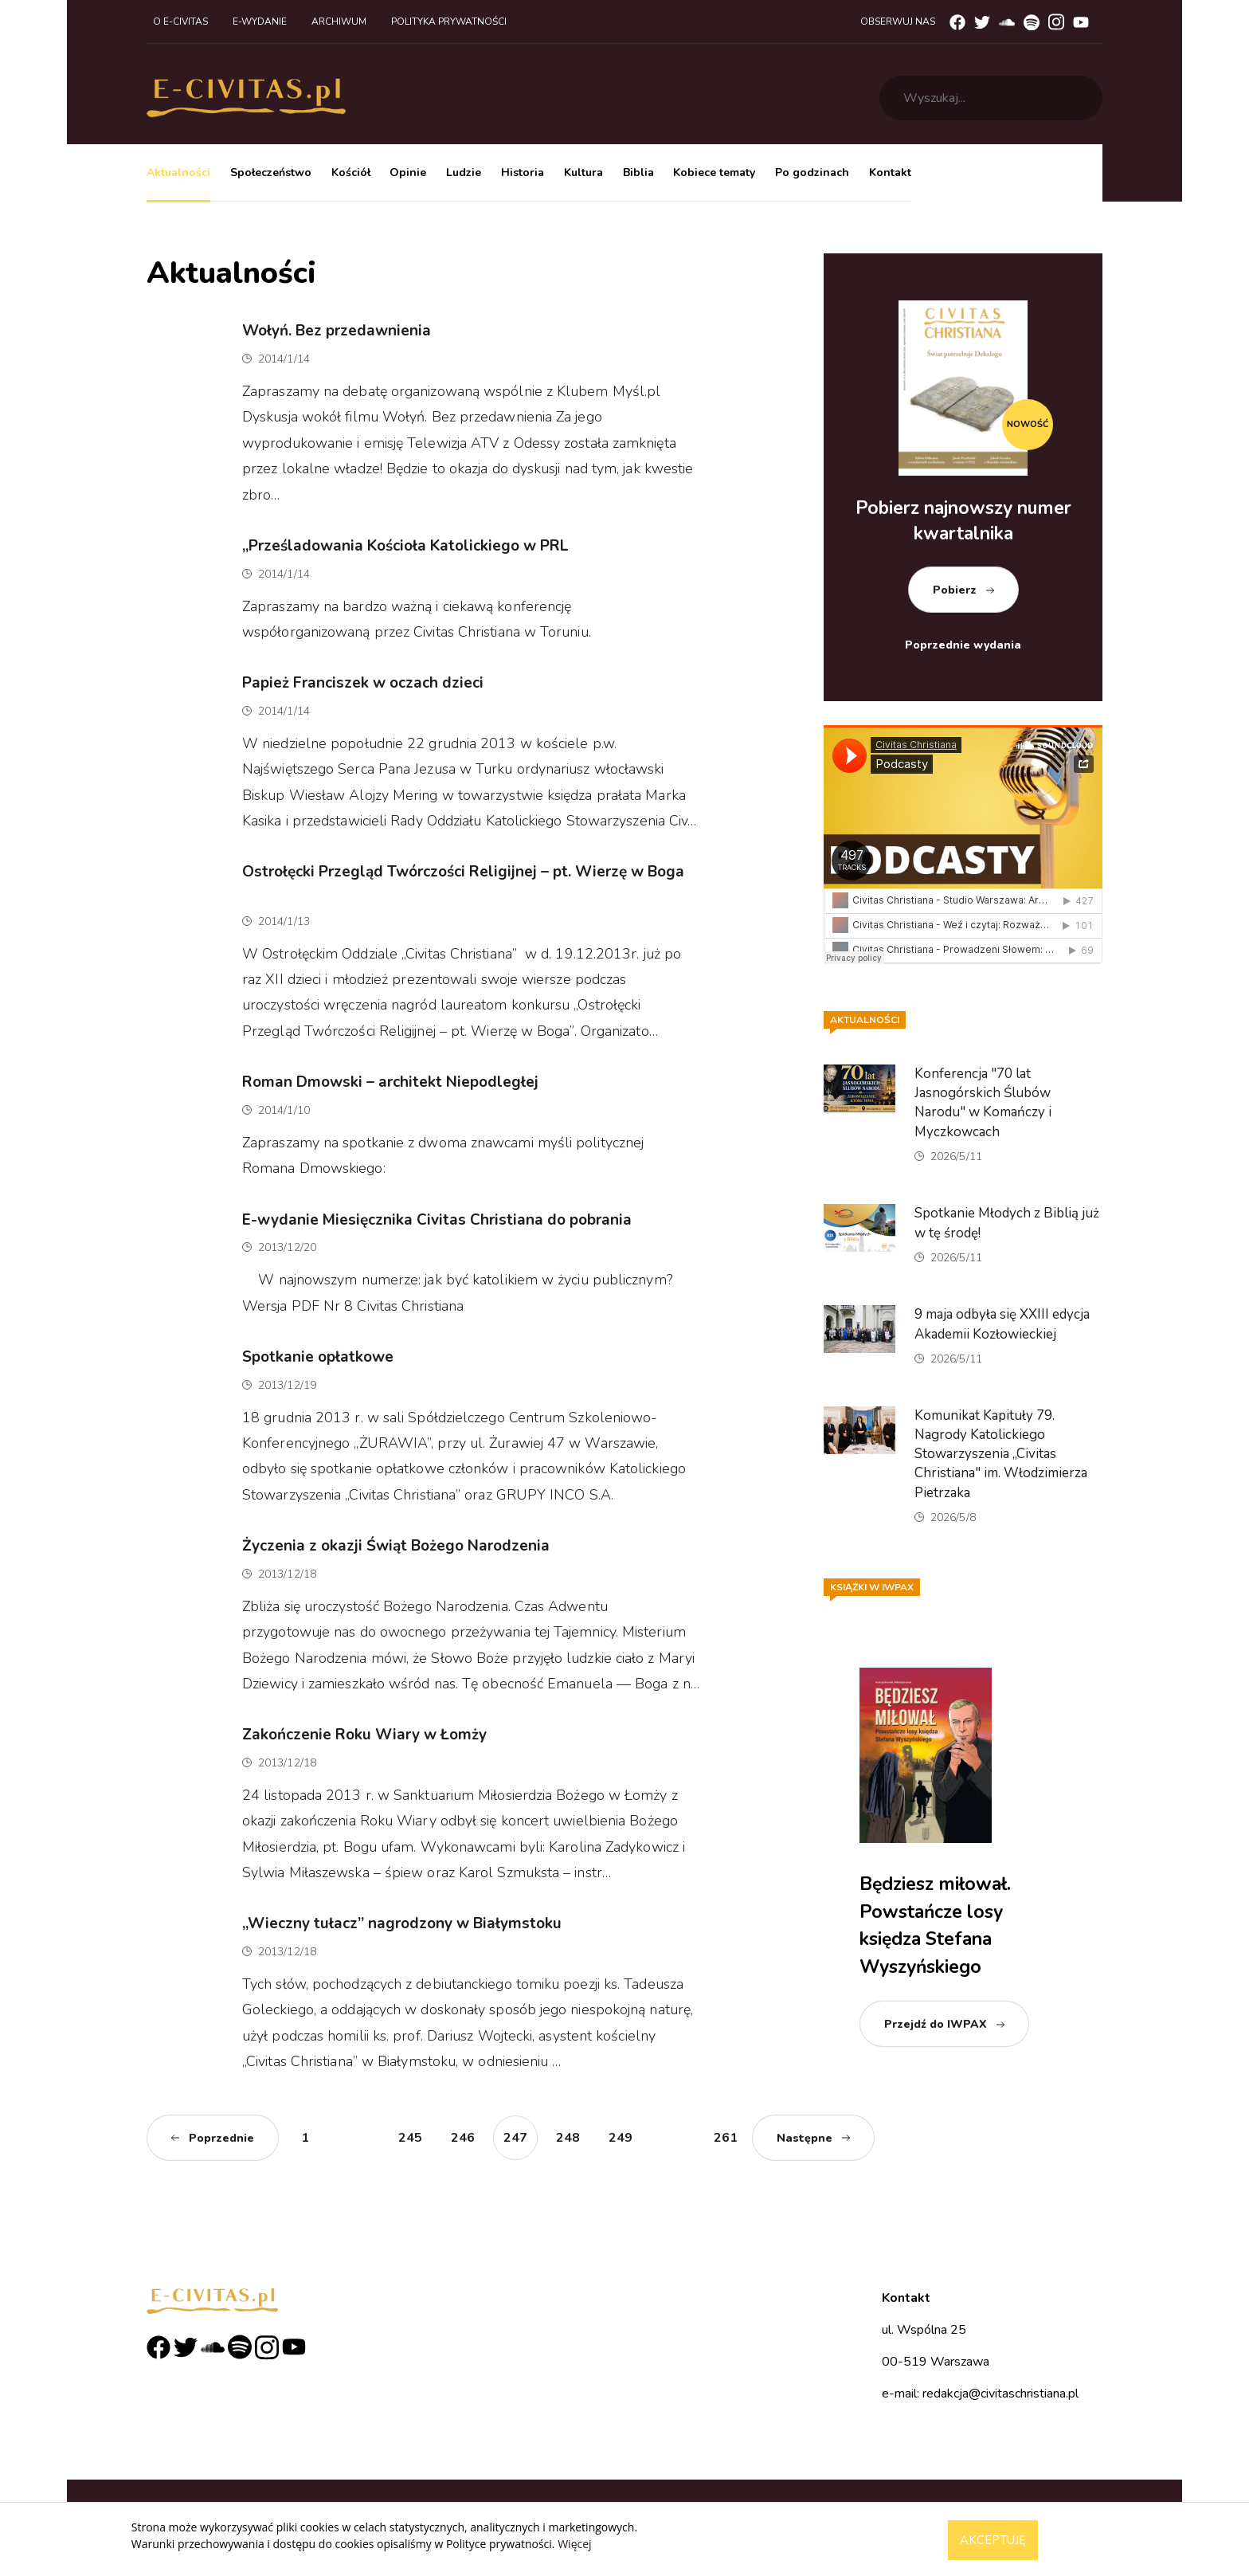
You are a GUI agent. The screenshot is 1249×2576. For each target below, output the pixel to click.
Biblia (638, 172)
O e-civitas (180, 21)
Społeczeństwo (270, 172)
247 (515, 2138)
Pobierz (955, 590)
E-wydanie (260, 21)
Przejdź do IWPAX (935, 2024)
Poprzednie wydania (963, 645)
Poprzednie (221, 2138)
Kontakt (890, 172)
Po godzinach (812, 172)
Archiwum (338, 21)
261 (726, 2138)
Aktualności (178, 172)
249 (620, 2138)
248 (568, 2138)
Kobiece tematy (714, 172)
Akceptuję (993, 2540)
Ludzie (463, 172)
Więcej (574, 2543)
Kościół (350, 172)
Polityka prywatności (449, 21)
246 (463, 2138)
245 (410, 2138)
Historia (522, 172)
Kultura (583, 172)
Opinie (408, 172)
